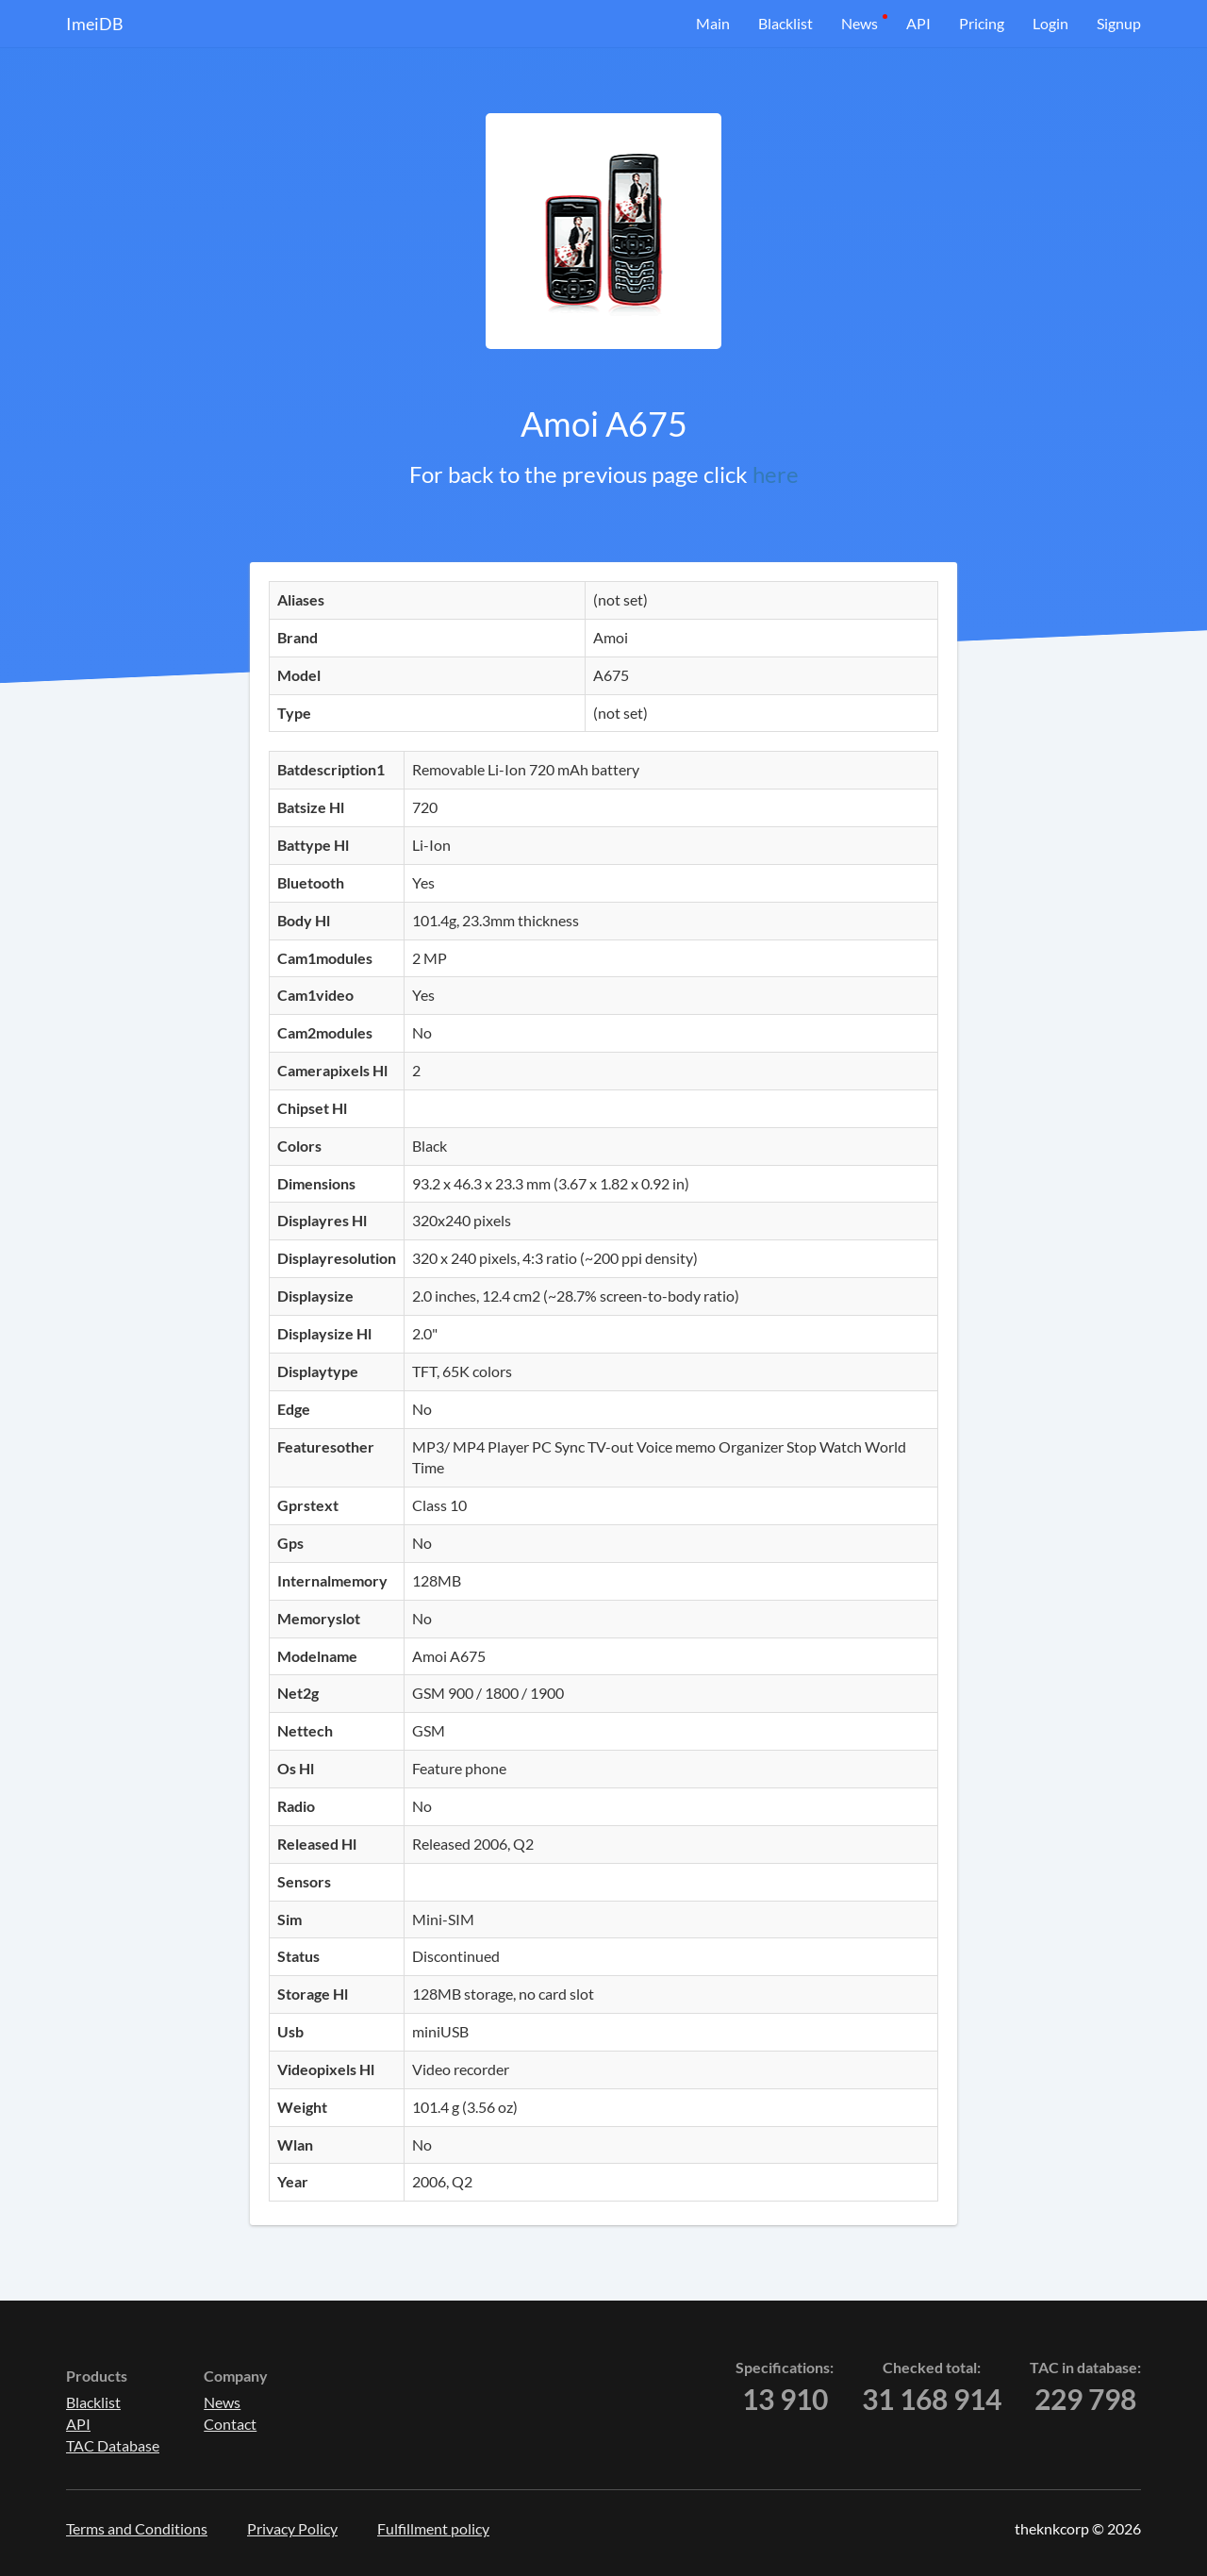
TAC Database (112, 2445)
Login (1050, 23)
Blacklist (785, 23)
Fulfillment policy (433, 2528)
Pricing (981, 23)
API (918, 23)
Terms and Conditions (136, 2528)
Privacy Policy (292, 2528)
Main (713, 23)
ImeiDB (95, 23)
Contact (230, 2424)
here (775, 474)
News (859, 23)
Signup (1119, 23)
